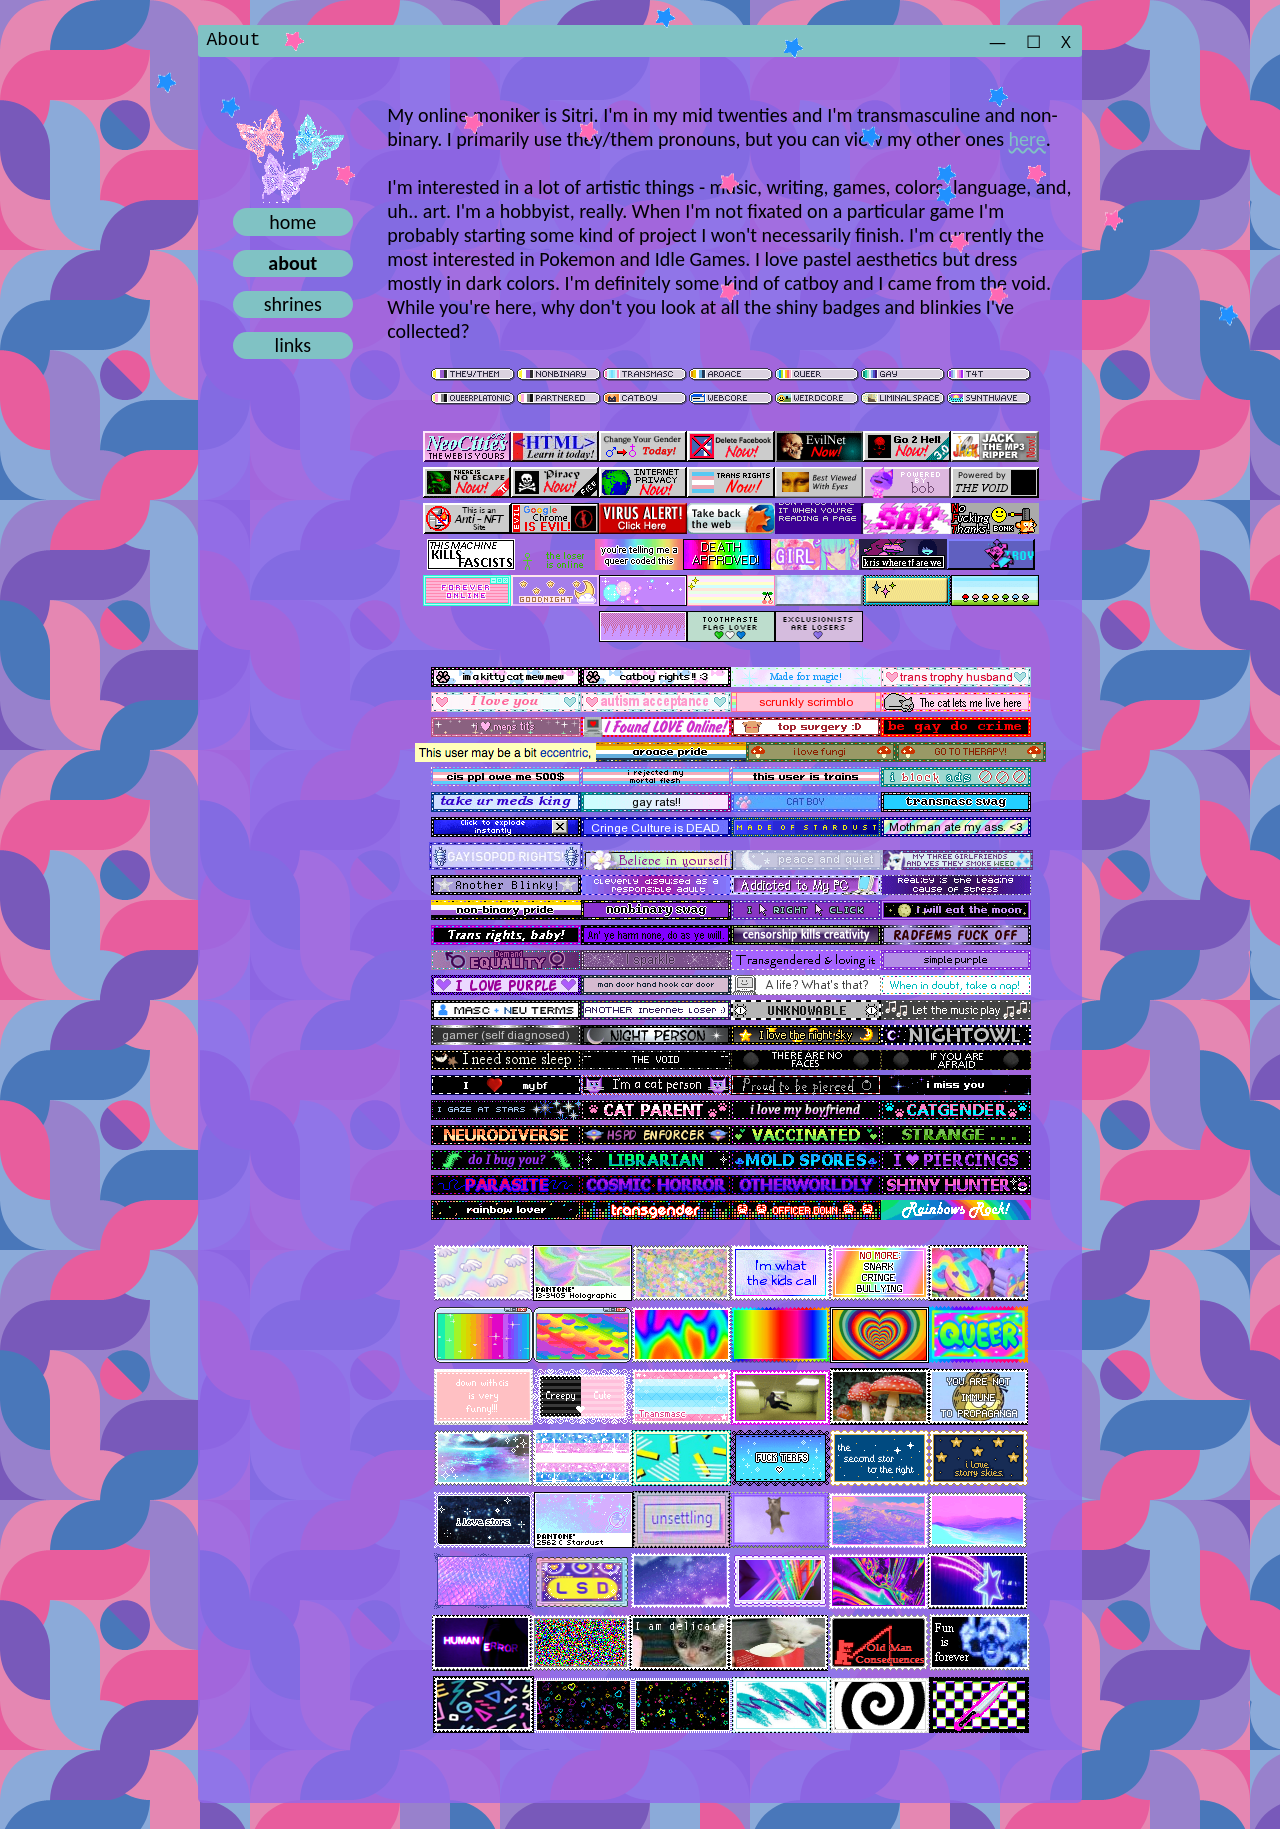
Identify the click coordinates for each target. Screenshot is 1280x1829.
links (293, 346)
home (292, 223)
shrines (293, 305)
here (1027, 140)
